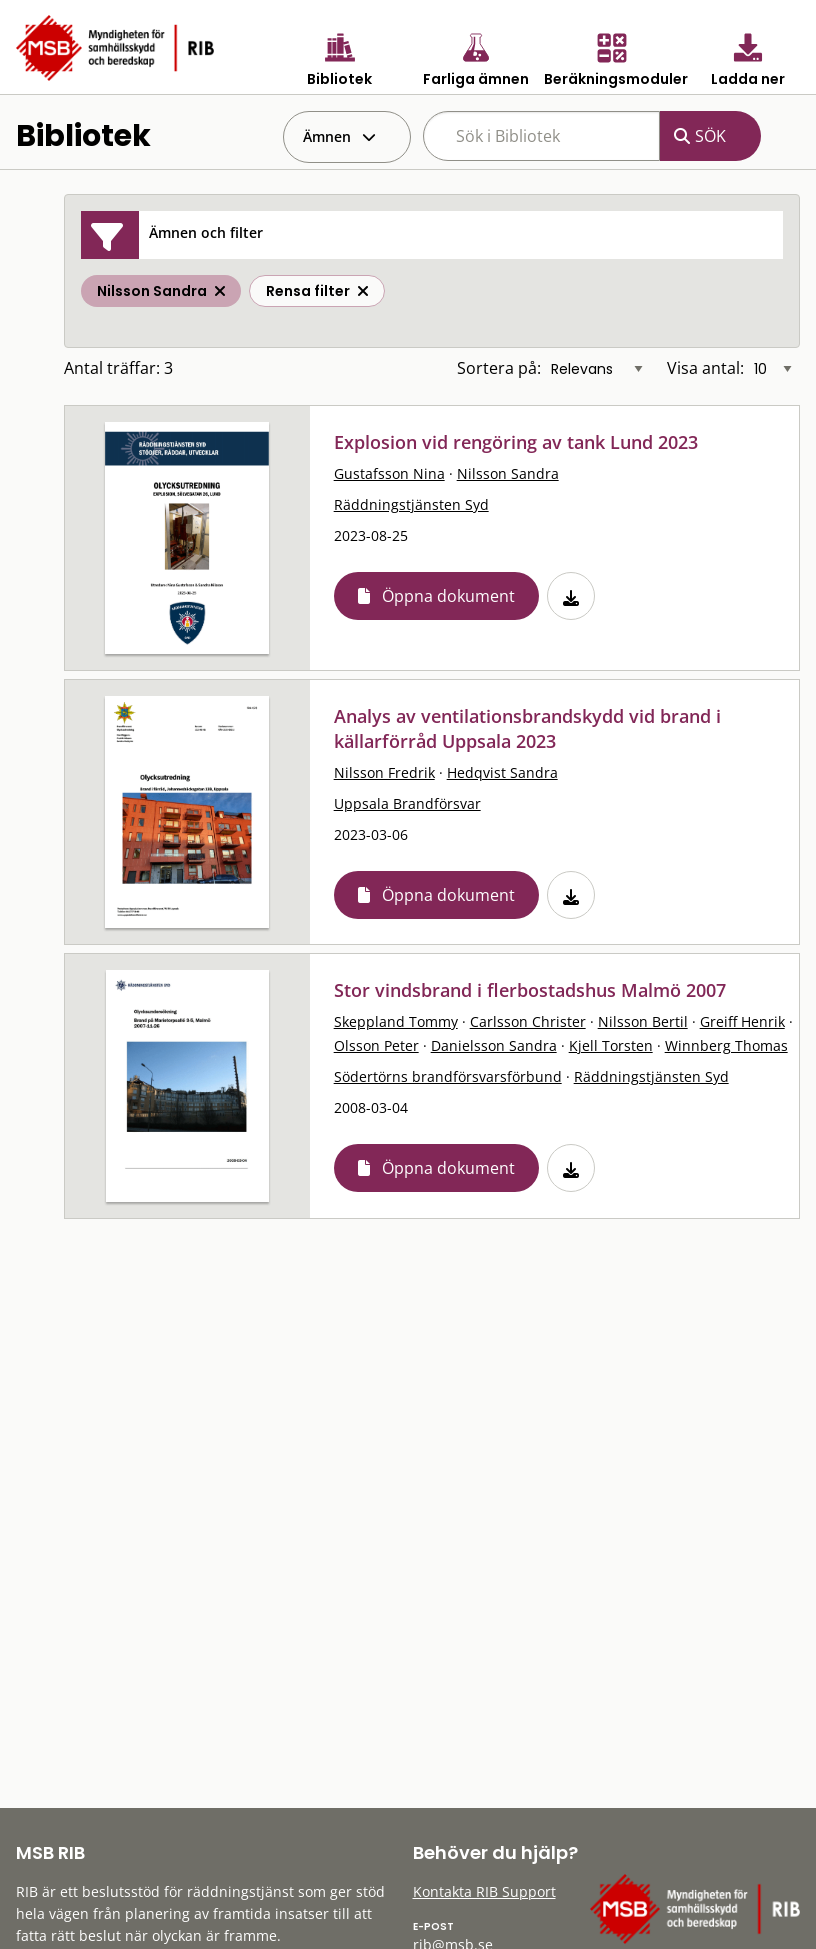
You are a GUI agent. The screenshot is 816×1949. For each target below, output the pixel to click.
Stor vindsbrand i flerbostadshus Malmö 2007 (530, 990)
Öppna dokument (448, 596)
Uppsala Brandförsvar (407, 803)
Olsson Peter (376, 1045)
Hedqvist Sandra (502, 772)
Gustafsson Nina (389, 473)
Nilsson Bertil (643, 1021)
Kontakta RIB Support (484, 1891)
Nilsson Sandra (508, 473)
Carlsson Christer (528, 1021)
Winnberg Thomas (726, 1045)
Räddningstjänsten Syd (411, 504)
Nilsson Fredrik (384, 772)
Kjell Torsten (611, 1045)
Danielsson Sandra (494, 1045)
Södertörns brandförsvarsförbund (448, 1076)
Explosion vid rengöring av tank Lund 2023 (516, 442)
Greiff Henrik (742, 1021)
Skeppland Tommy (396, 1021)
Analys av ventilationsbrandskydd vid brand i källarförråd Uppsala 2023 (527, 728)
